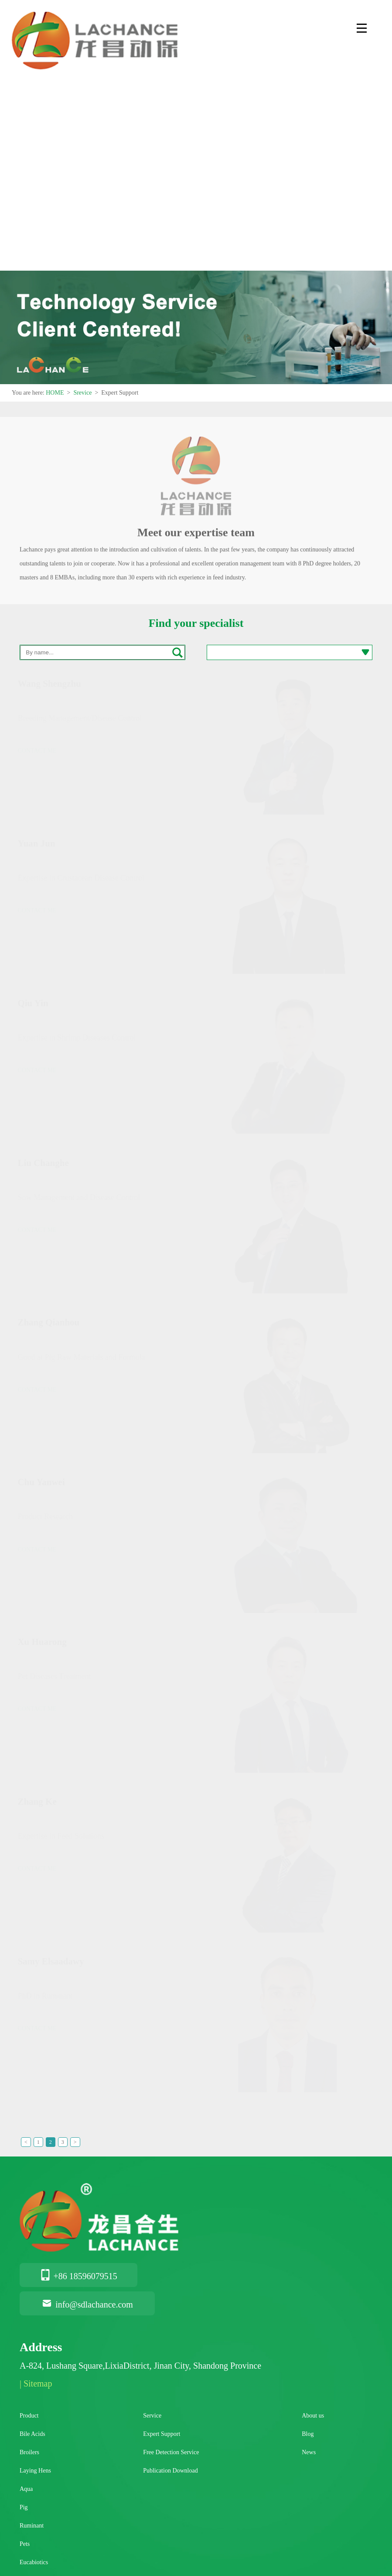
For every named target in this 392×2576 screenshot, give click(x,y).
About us (313, 2415)
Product (29, 2415)
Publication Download (170, 2470)
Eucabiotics (34, 2562)
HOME (55, 392)
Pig (24, 2507)
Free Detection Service (171, 2452)
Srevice (82, 392)
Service (152, 2415)
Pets (25, 2544)
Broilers (29, 2452)
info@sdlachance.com (87, 2304)
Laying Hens (35, 2470)
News (309, 2452)
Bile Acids (32, 2434)
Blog (308, 2434)
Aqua (26, 2489)
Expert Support (161, 2434)
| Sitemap (36, 2383)
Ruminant (32, 2525)
